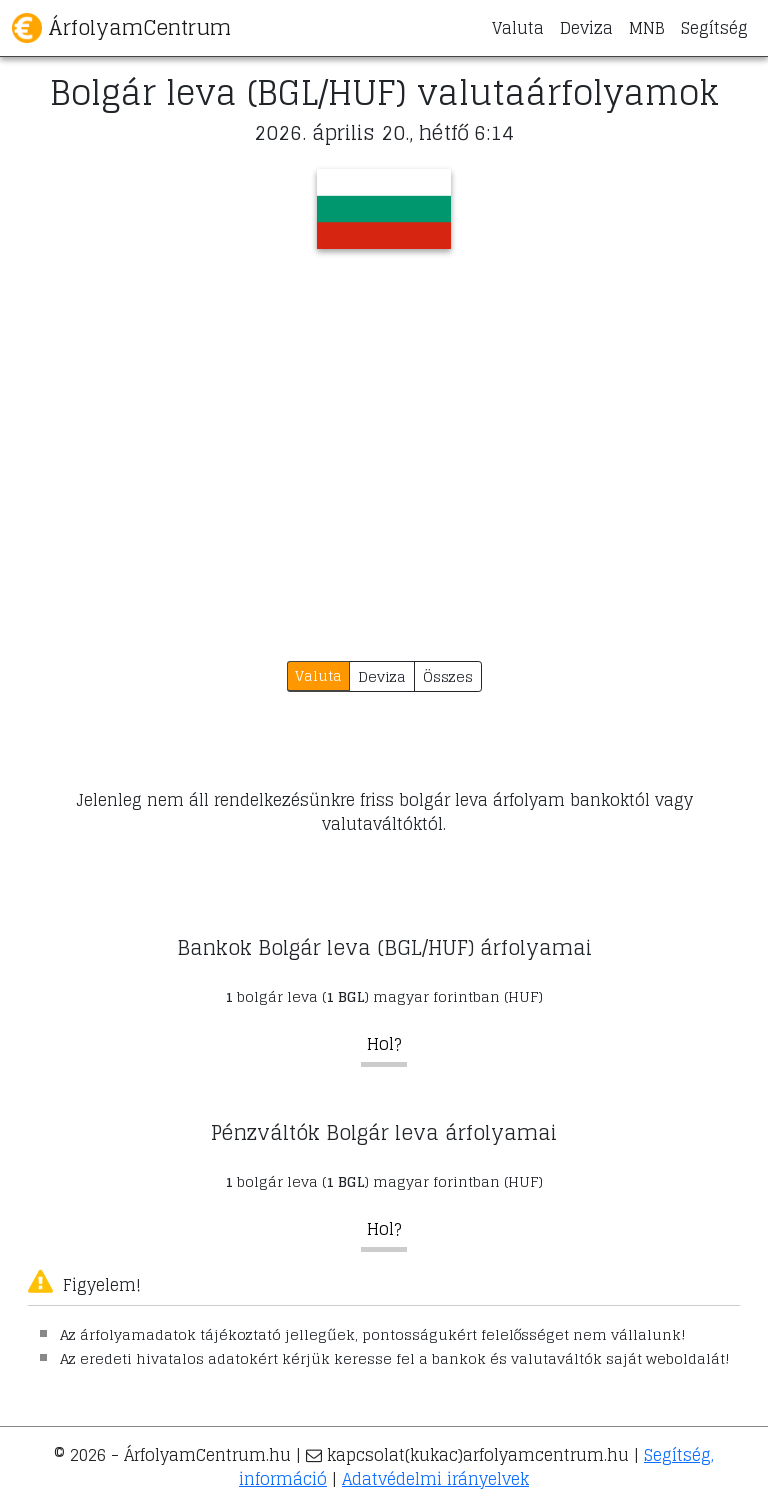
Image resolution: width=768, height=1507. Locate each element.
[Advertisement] (384, 439)
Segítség (714, 28)
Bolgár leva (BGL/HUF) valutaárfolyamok (384, 93)
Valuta (518, 28)
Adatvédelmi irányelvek (435, 1479)
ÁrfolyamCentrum (121, 28)
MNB (647, 28)
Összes (448, 676)
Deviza (586, 28)
